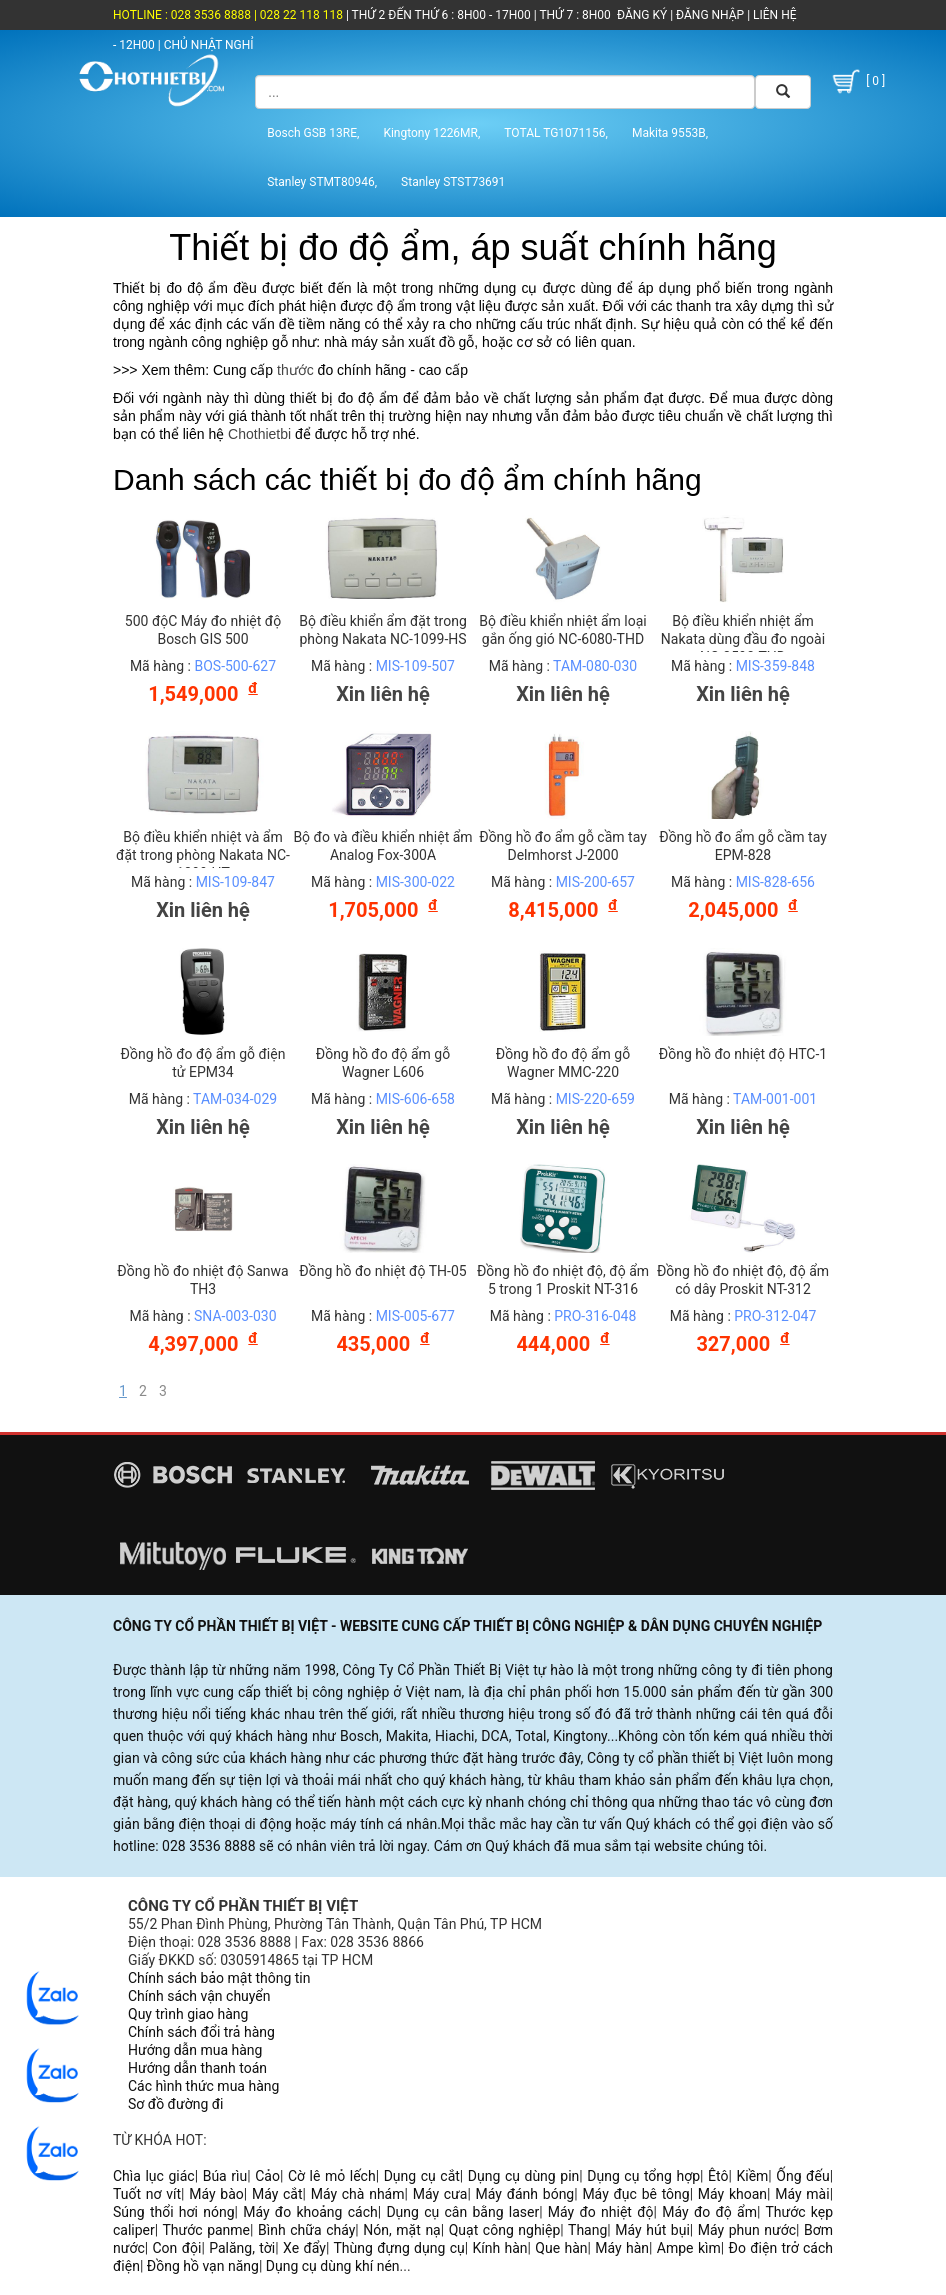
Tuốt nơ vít (147, 2194)
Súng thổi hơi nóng (174, 2212)
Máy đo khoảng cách (310, 2212)
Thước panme (207, 2230)
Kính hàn (499, 2248)
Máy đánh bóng (525, 2194)
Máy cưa (440, 2194)
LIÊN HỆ (773, 15)
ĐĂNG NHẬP (710, 15)
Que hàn (561, 2248)
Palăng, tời (242, 2248)
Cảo (267, 2176)
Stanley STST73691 (453, 182)
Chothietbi (259, 434)
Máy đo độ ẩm (709, 2212)
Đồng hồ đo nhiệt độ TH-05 (382, 1271)
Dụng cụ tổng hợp (643, 2176)
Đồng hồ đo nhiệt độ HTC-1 (743, 1054)
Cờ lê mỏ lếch (332, 2176)
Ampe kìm (689, 2248)
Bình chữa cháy (306, 2230)
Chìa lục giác (154, 2176)
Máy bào (216, 2194)
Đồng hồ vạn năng (203, 2266)
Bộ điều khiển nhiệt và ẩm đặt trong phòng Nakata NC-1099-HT (203, 855)
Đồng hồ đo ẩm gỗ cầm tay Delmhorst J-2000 (563, 846)
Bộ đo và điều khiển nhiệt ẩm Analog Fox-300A (382, 846)
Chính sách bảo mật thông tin (219, 1978)
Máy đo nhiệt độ (601, 2212)
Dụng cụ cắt (422, 2176)
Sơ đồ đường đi (175, 2104)
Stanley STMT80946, (322, 182)
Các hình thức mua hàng (203, 2086)
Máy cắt (277, 2194)
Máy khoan (732, 2194)
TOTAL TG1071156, (556, 133)
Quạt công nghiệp (505, 2230)
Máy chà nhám (358, 2194)
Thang (587, 2230)
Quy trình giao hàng (188, 2014)
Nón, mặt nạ (401, 2230)
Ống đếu (802, 2176)
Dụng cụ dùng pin (523, 2176)
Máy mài (802, 2194)
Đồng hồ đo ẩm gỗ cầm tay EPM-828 (743, 846)
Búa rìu (225, 2176)
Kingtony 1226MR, (431, 133)
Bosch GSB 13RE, (313, 133)
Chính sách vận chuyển (199, 1996)
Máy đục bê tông (635, 2194)
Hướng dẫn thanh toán (197, 2068)
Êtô (718, 2176)
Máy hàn (622, 2248)
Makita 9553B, (670, 133)
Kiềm (752, 2176)
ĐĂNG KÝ (642, 15)
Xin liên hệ (383, 694)
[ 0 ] (857, 81)
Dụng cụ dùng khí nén (333, 2266)
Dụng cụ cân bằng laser (462, 2212)
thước (295, 370)
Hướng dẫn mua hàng (195, 2050)
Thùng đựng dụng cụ (398, 2248)
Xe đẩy (304, 2248)
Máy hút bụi (652, 2230)
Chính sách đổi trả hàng (201, 2032)
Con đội (177, 2248)
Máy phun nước (747, 2230)
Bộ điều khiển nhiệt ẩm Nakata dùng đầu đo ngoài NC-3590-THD (743, 639)
